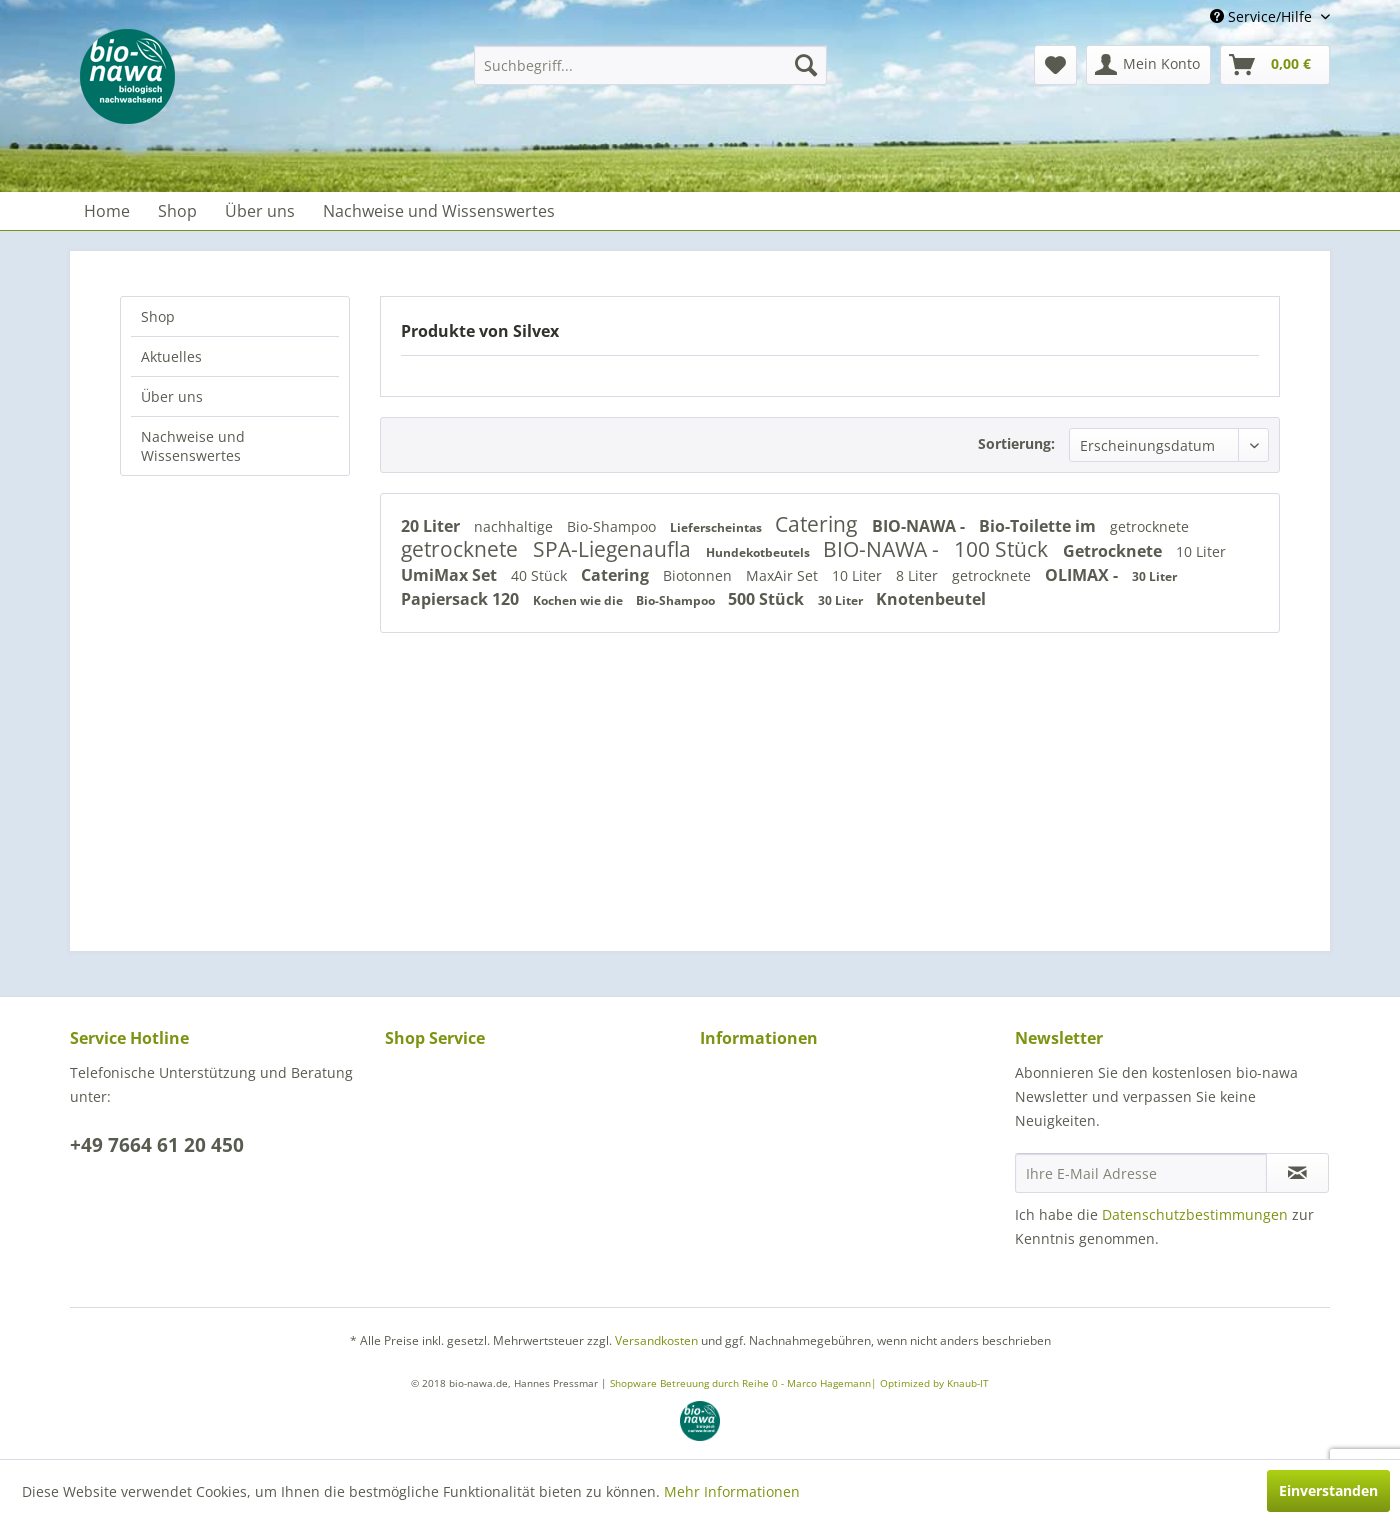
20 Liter (432, 526)
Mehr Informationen (732, 1491)
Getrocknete (1114, 551)
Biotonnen (699, 575)
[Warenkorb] (1275, 65)
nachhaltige (515, 526)
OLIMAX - (1083, 575)
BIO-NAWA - (920, 526)
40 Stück (541, 575)
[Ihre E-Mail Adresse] (1141, 1173)
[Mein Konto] (1148, 65)
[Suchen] (806, 65)
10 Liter (1201, 551)
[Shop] (177, 211)
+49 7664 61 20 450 (157, 1145)
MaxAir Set (784, 575)
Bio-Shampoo (613, 526)
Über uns (172, 396)
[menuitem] (650, 65)
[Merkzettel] (1055, 65)
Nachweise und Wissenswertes (193, 446)
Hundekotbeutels (759, 552)
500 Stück (768, 599)
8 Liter (919, 575)
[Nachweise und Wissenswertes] (439, 211)
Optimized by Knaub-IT (934, 1383)
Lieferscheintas (717, 527)
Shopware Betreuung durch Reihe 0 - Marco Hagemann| (745, 1383)
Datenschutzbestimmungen (1195, 1214)
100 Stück (1003, 549)
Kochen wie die (579, 600)
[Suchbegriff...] (650, 65)
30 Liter (1154, 576)
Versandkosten (656, 1340)
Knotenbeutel (931, 599)
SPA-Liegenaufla (614, 549)
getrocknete (1149, 526)
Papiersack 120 (462, 599)
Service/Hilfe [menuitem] (1263, 16)
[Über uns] (260, 211)
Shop (158, 316)
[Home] (107, 211)
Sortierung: (1016, 443)
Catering (818, 524)
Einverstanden (1328, 1490)
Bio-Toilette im (1039, 526)
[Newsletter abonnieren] (1297, 1173)
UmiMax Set (451, 575)
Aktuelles (171, 356)
